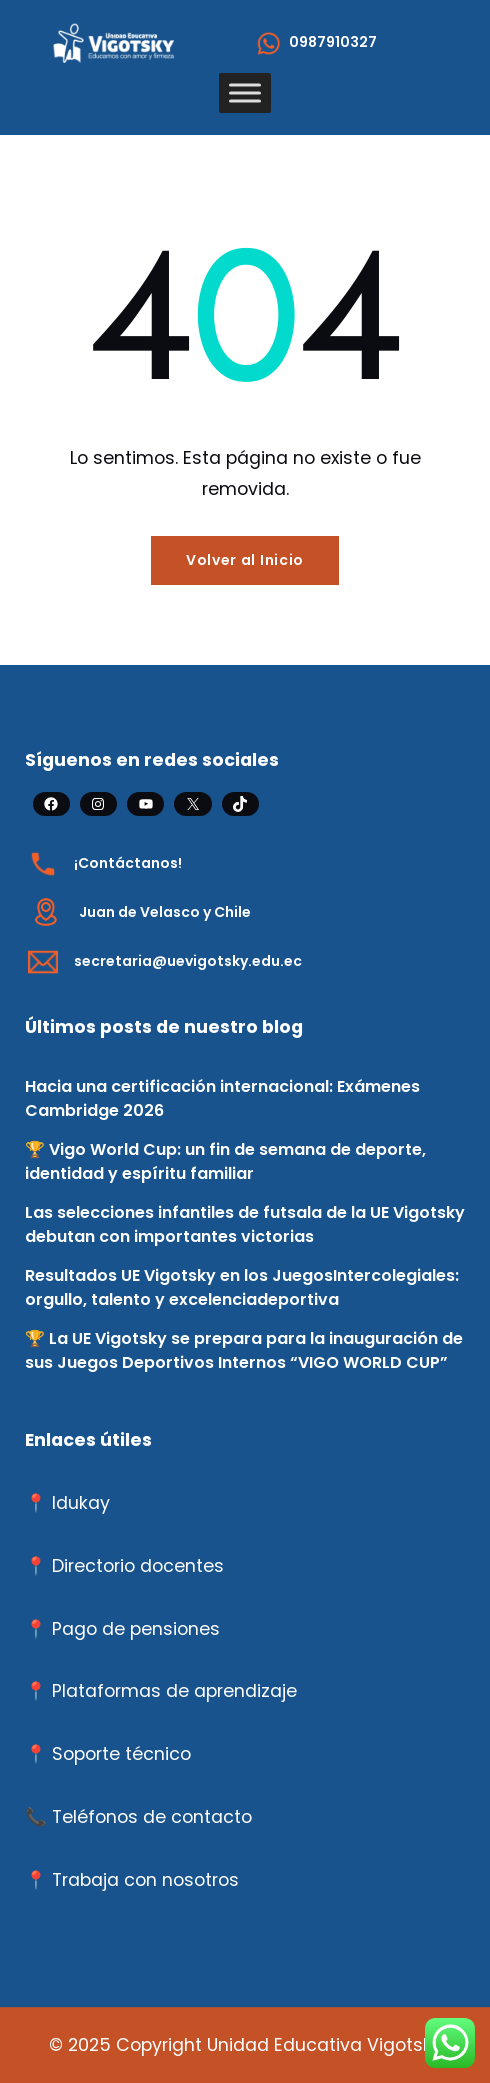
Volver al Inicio (245, 560)
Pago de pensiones (136, 1629)
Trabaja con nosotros (145, 1880)
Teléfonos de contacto (152, 1817)
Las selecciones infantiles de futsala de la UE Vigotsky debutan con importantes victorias (245, 1224)
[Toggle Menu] (245, 92)
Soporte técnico (121, 1754)
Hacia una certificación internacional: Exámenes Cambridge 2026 (222, 1098)
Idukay (81, 1503)
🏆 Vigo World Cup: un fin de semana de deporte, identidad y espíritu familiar (225, 1161)
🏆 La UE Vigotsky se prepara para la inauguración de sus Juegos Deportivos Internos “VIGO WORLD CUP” (244, 1350)
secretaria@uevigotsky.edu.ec (188, 961)
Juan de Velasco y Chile (165, 912)
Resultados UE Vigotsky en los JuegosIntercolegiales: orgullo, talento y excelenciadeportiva (242, 1287)
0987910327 (333, 42)
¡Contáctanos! (128, 863)
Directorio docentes (138, 1566)
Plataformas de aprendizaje (174, 1691)
